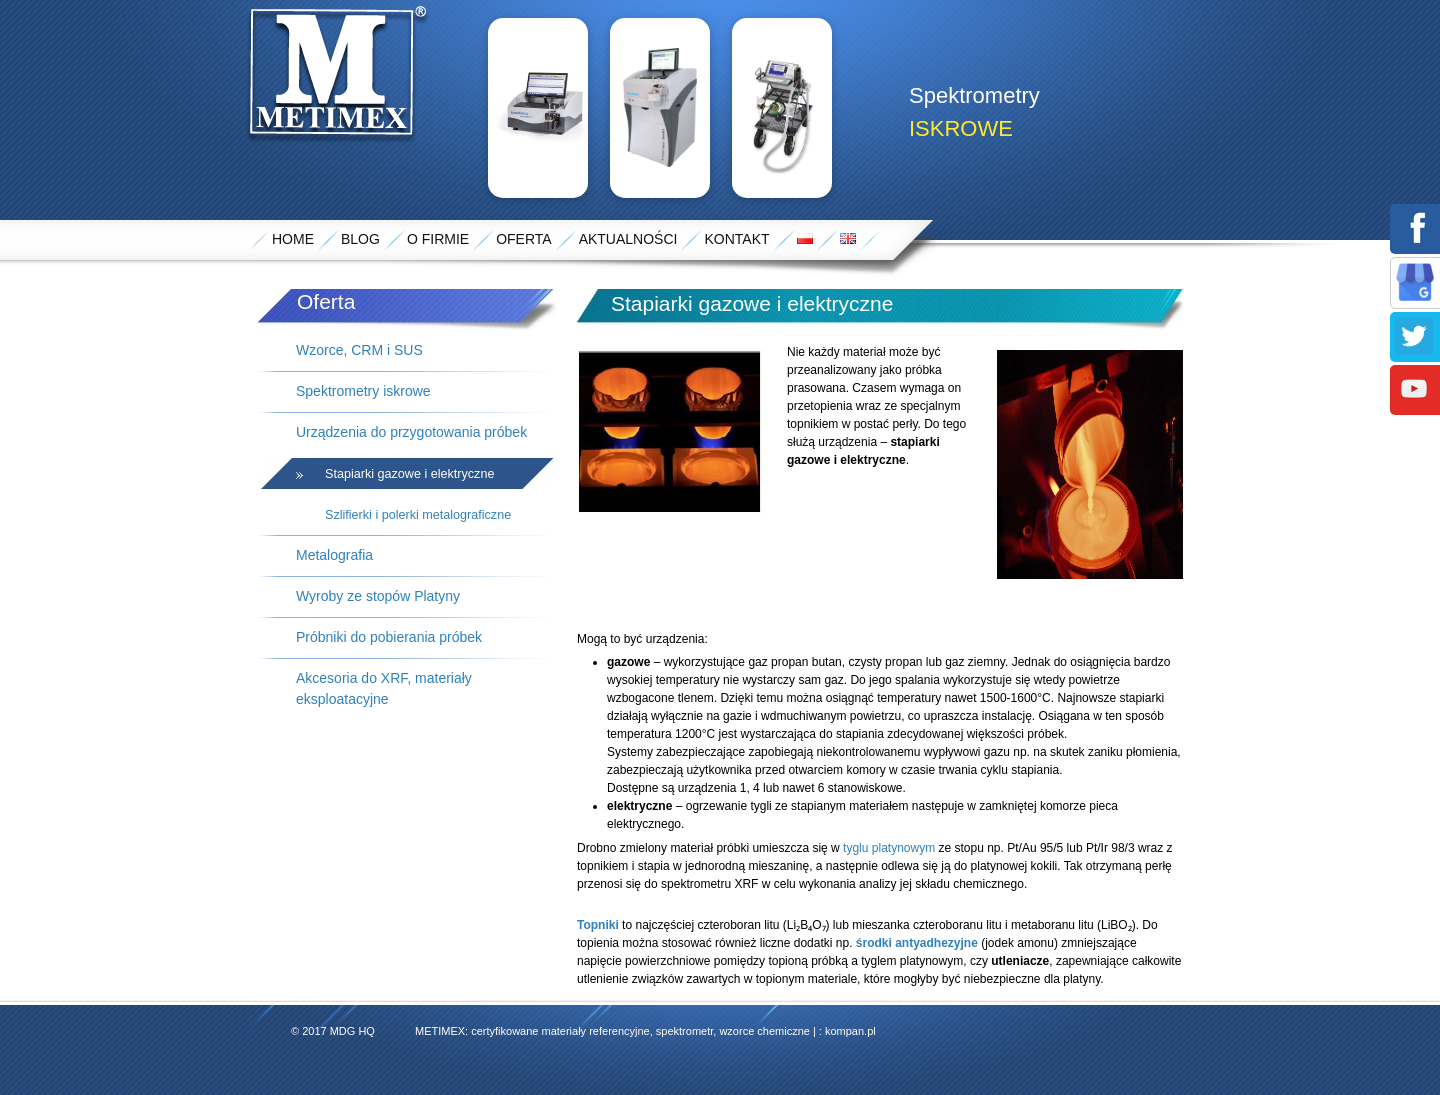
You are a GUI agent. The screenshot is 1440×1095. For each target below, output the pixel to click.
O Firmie (438, 239)
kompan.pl (850, 1031)
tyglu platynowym (889, 848)
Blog (360, 239)
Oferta (524, 239)
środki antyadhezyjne (917, 943)
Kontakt (736, 239)
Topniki (598, 925)
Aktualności (628, 239)
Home (293, 239)
